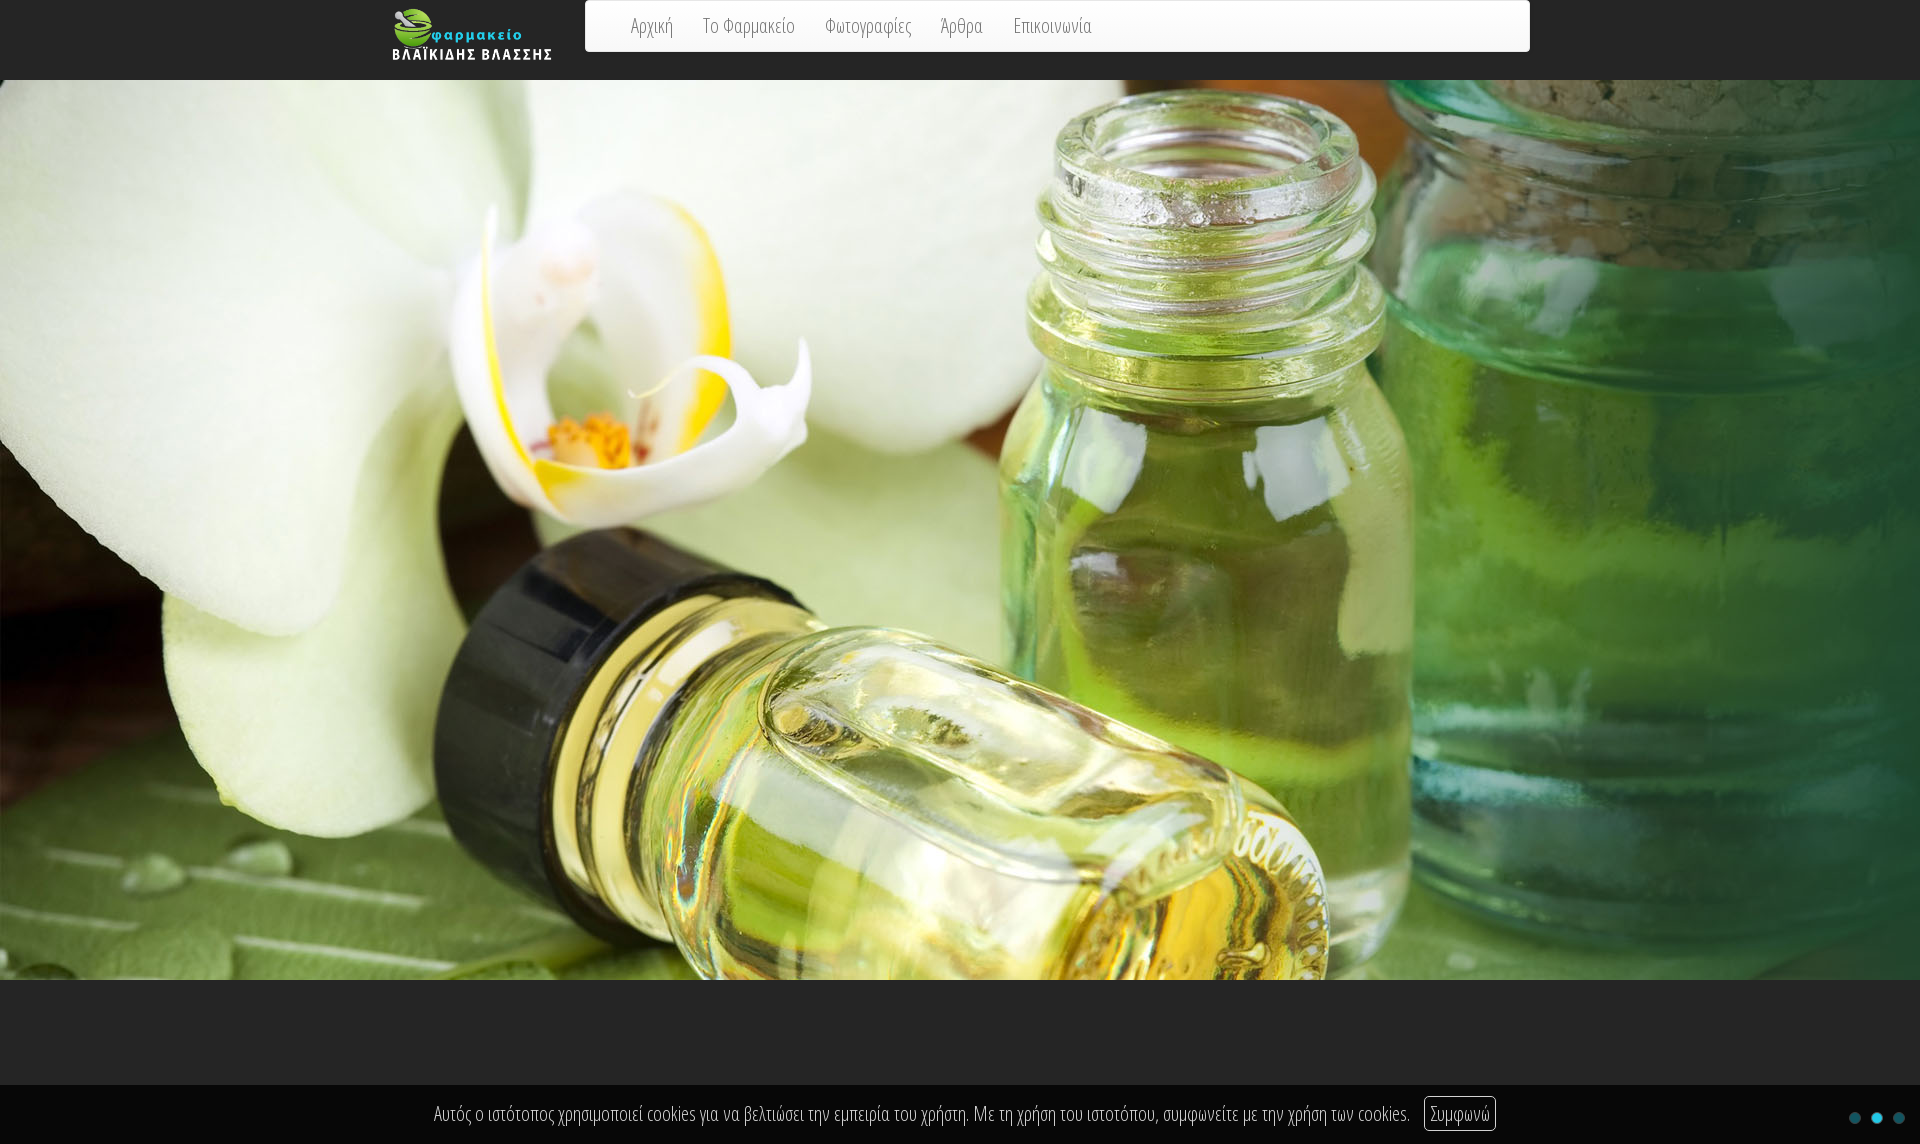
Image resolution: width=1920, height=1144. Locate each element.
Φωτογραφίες (868, 25)
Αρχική (652, 25)
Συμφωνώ (1460, 1113)
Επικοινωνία (1052, 25)
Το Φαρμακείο (749, 25)
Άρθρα (962, 25)
